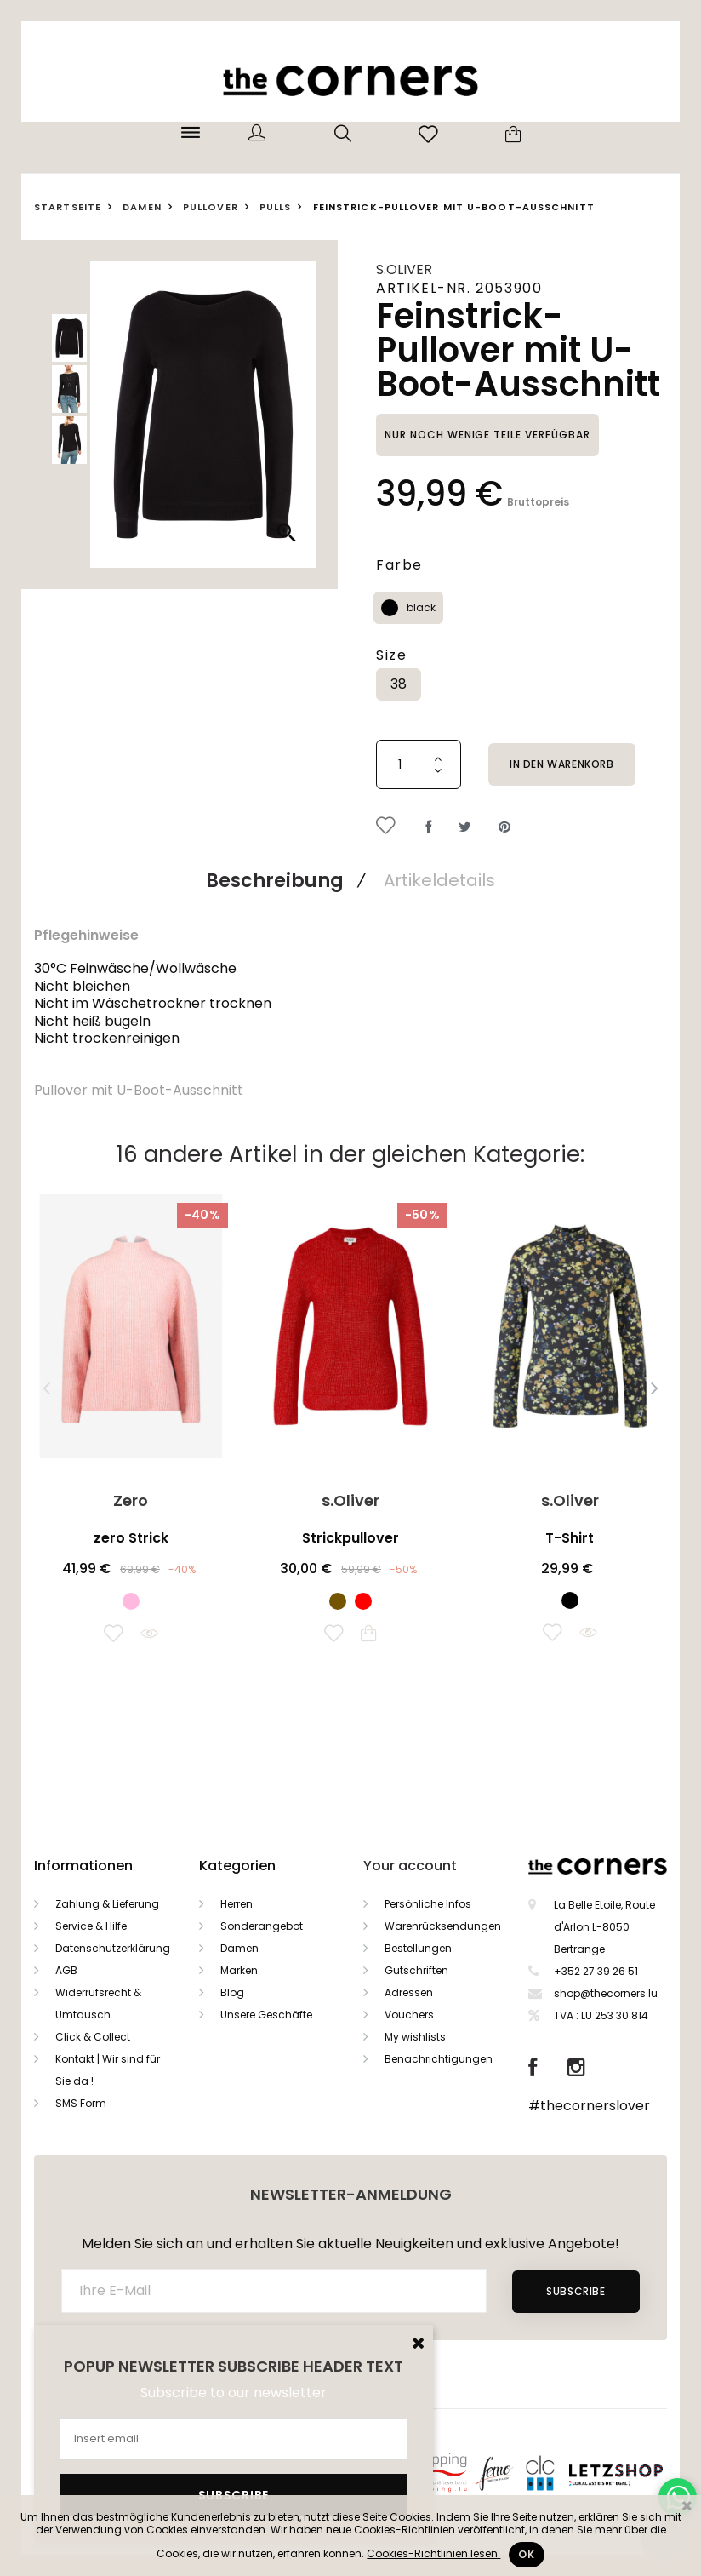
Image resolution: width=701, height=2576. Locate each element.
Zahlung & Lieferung (107, 1904)
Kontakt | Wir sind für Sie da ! (107, 2070)
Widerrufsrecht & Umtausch (98, 2003)
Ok (526, 2554)
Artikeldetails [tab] (439, 880)
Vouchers (409, 2014)
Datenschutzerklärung (112, 1948)
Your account (410, 1865)
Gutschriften (416, 1970)
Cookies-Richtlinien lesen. (433, 2553)
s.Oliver (404, 269)
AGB (66, 1970)
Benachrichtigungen (439, 2059)
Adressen (409, 1992)
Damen (239, 1948)
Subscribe (575, 2291)
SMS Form (80, 2103)
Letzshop (637, 2472)
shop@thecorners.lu (606, 1993)
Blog (232, 1992)
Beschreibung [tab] (275, 880)
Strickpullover (350, 1538)
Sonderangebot (261, 1926)
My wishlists (415, 2036)
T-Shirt (569, 1538)
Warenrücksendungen (443, 1926)
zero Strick (131, 1538)
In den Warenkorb (562, 764)
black (421, 607)
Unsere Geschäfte (266, 2014)
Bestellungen (418, 1948)
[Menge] (418, 764)
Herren (236, 1904)
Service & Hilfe (91, 1926)
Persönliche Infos (428, 1904)
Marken (239, 1970)
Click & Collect (92, 2036)
